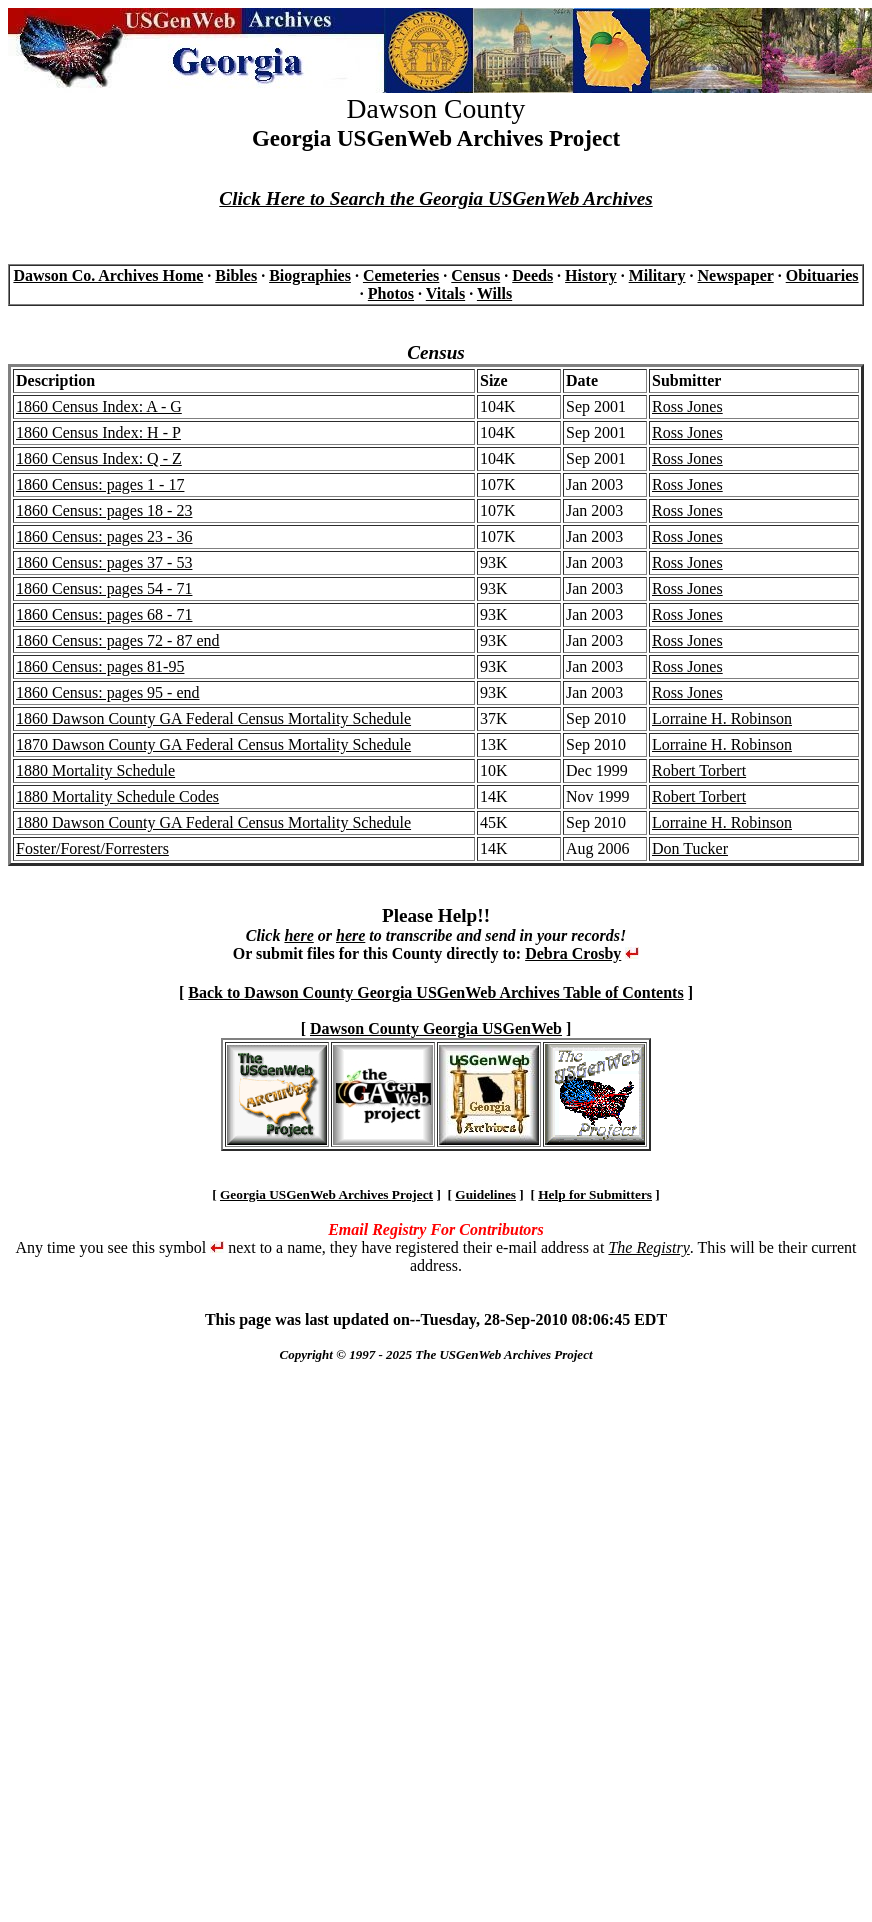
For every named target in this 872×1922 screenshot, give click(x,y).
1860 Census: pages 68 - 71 (104, 614)
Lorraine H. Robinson (722, 718)
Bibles (236, 275)
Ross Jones (687, 406)
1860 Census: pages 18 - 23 (104, 510)
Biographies (310, 275)
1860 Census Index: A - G (99, 406)
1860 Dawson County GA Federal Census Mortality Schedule (213, 718)
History (591, 275)
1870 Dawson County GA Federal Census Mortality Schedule (213, 744)
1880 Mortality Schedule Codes (117, 796)
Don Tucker (690, 848)
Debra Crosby (573, 953)
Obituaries (822, 275)
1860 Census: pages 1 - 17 (100, 484)
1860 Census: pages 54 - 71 (104, 588)
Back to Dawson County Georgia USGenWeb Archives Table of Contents (435, 992)
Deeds (532, 275)
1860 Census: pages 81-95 (100, 666)
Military (657, 275)
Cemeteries (401, 275)
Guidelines (485, 1194)
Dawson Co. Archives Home (108, 275)
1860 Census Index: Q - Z (99, 458)
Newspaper (736, 275)
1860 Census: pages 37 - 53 (104, 562)
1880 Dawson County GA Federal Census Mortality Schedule (213, 822)
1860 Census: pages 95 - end (108, 692)
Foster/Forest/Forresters (92, 848)
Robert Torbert (699, 770)
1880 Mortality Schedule (95, 770)
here (298, 935)
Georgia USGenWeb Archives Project (326, 1194)
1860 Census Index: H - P (98, 432)
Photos (391, 293)
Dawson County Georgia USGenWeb (436, 1028)
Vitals (445, 293)
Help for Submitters (595, 1194)
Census (475, 275)
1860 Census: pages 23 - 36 (104, 536)
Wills (494, 293)
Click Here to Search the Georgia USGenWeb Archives (435, 198)
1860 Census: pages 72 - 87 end (118, 640)
